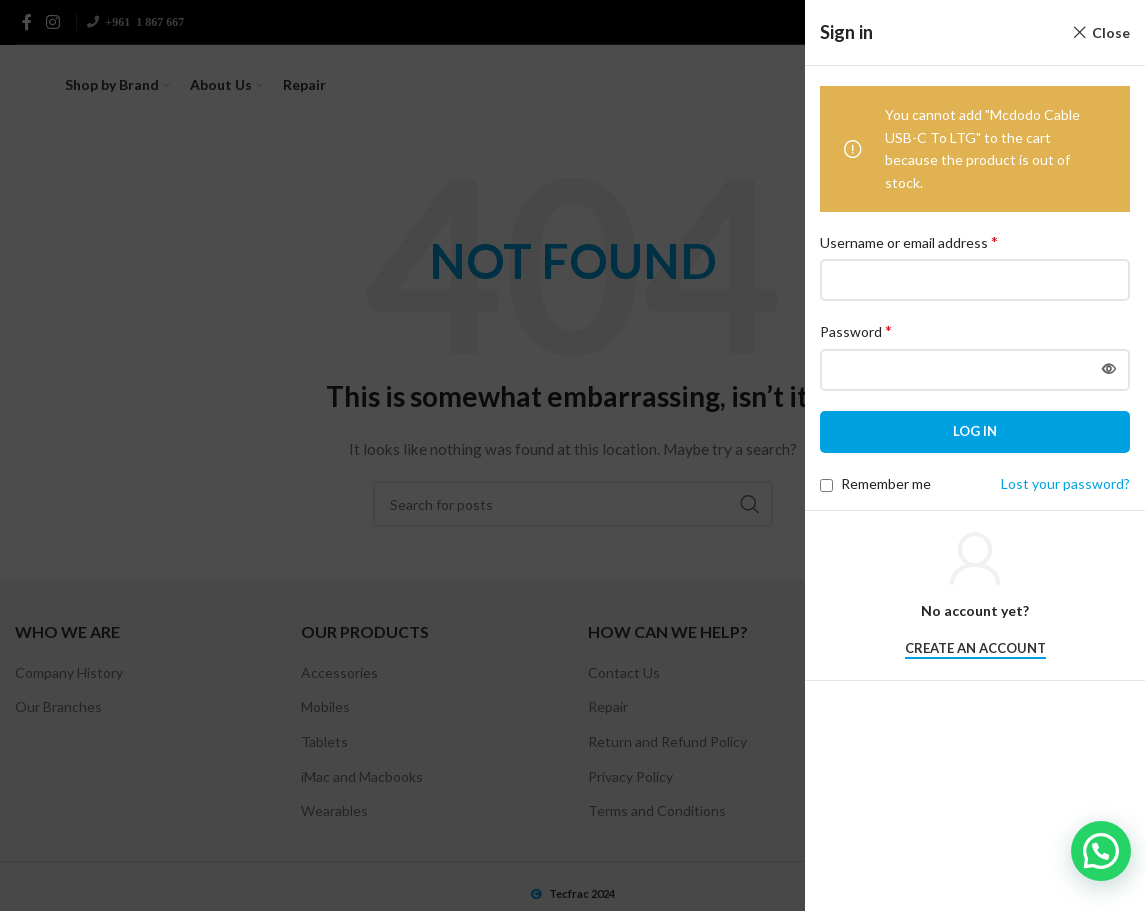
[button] (1101, 851)
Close (1111, 32)
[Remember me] (826, 485)
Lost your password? (1065, 483)
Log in (975, 431)
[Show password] (1109, 370)
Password (856, 330)
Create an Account (975, 648)
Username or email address (909, 241)
